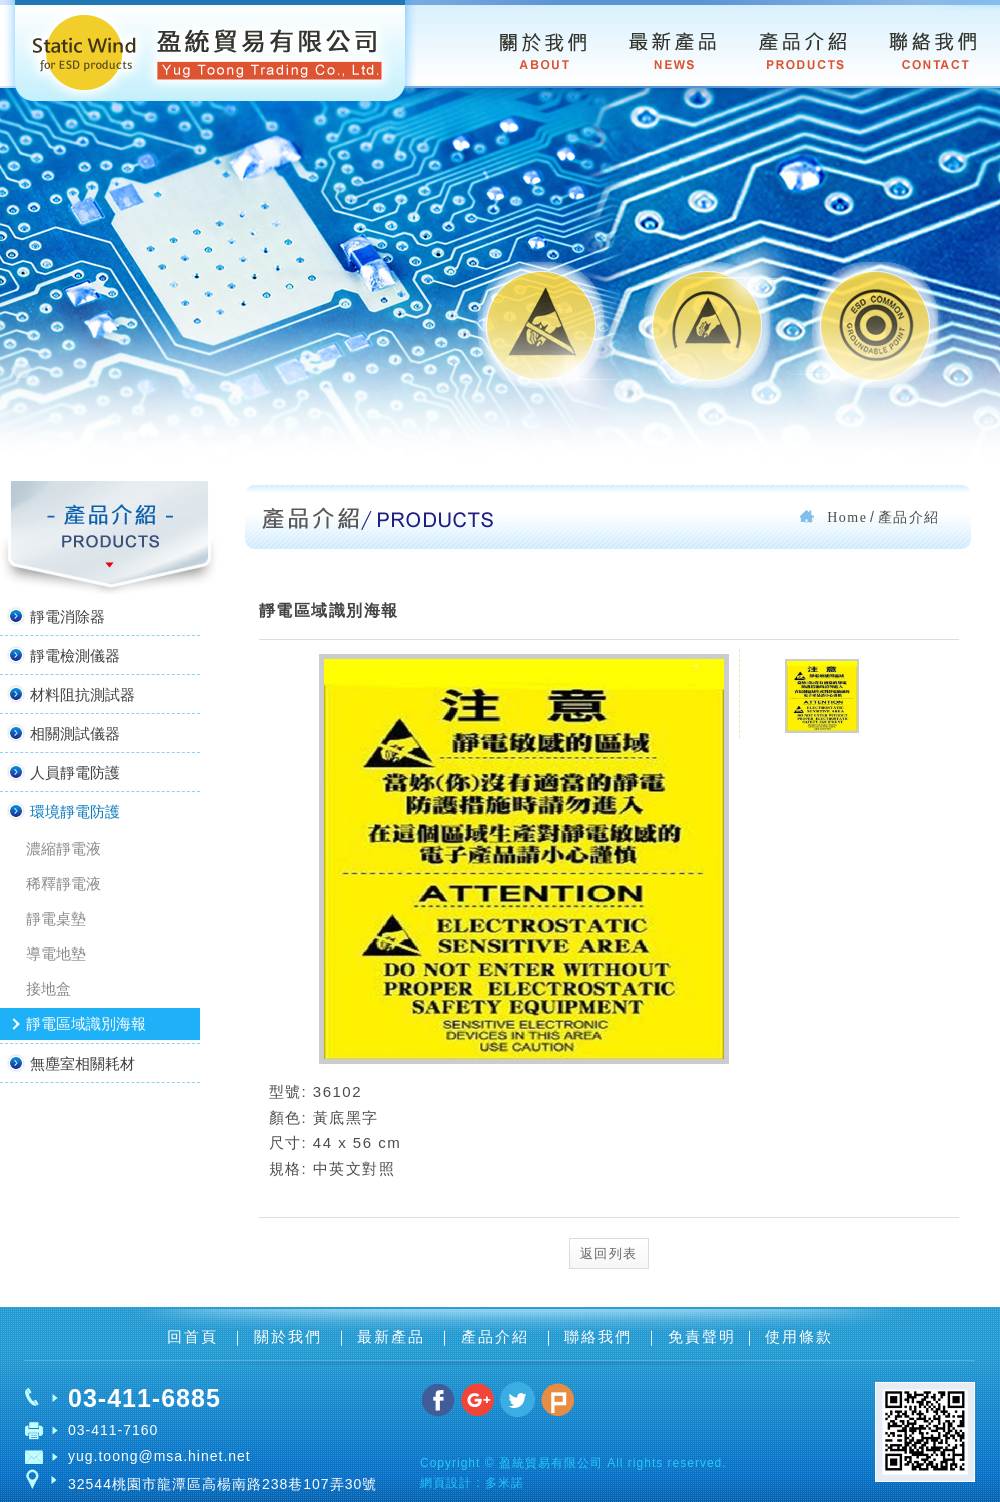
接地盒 (48, 988)
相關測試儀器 (62, 733)
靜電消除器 (55, 616)
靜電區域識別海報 (86, 1023)
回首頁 (195, 1336)
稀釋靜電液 (63, 883)
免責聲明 (702, 1336)
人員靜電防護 (62, 772)
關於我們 (291, 1336)
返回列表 (609, 1253)
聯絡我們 (601, 1336)
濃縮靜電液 (63, 848)
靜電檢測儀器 (62, 655)
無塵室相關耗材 (70, 1063)
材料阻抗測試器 (70, 694)
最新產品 (394, 1336)
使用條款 (799, 1336)
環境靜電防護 (62, 811)
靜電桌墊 (56, 918)
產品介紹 (498, 1336)
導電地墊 (56, 953)
